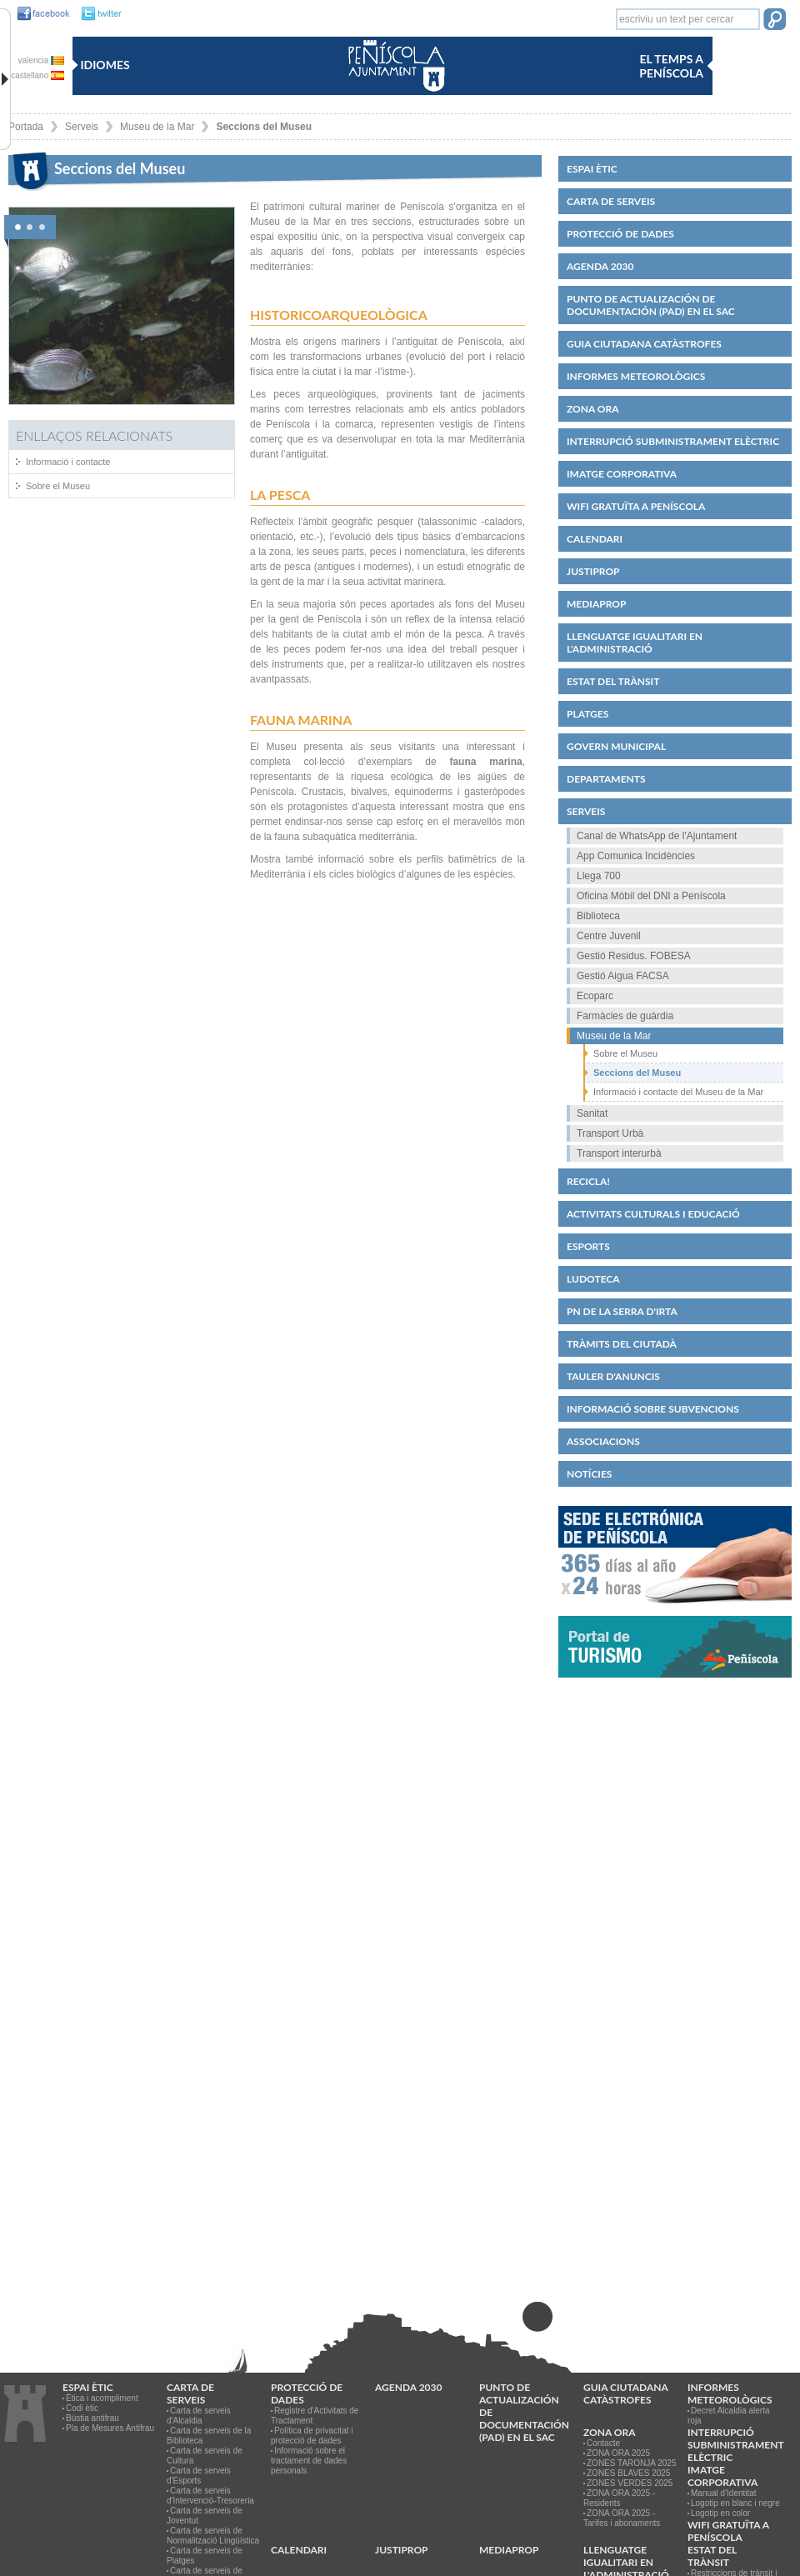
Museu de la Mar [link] (157, 127)
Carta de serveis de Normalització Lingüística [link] (213, 2535)
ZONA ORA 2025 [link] (618, 2453)
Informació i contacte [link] (68, 462)
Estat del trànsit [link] (613, 681)
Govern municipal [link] (616, 746)
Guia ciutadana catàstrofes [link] (644, 344)
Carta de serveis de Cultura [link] (204, 2455)
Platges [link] (587, 714)
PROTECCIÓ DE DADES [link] (620, 234)
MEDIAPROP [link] (596, 604)
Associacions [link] (603, 1441)
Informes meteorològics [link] (636, 376)
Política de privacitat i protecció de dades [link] (312, 2435)
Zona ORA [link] (593, 409)
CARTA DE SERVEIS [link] (611, 201)
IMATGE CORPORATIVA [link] (622, 474)
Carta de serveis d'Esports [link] (199, 2475)
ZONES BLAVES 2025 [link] (628, 2473)
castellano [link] (37, 75)
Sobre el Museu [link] (58, 486)
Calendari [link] (594, 539)
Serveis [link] (81, 127)
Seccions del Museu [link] (264, 127)
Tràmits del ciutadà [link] (622, 1344)
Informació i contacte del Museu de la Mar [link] (678, 1092)
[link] (39, 14)
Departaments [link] (606, 779)
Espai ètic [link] (592, 169)
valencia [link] (41, 60)
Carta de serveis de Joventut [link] (204, 2515)
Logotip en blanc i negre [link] (735, 2503)
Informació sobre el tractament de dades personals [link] (309, 2460)
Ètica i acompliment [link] (102, 2398)
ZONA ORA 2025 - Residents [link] (619, 2498)
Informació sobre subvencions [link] (653, 1409)
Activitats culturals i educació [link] (653, 1214)
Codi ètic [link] (82, 2408)
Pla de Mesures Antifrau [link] (110, 2428)
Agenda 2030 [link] (600, 266)
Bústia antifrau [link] (92, 2418)
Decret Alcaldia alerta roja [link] (729, 2415)
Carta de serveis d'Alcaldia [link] (199, 2415)
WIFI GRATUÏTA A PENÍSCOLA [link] (636, 506)
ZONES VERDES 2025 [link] (629, 2483)
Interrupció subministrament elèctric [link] (673, 441)
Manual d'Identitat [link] (724, 2493)
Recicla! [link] (588, 1181)
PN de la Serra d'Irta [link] (622, 1311)
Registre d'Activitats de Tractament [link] (314, 2415)
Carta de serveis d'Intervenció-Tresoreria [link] (210, 2495)
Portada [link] (25, 127)
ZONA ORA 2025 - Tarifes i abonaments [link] (621, 2518)
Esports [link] (588, 1246)
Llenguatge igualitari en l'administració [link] (634, 642)
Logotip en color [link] (720, 2513)
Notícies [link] (589, 1474)
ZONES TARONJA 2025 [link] (631, 2463)
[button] (774, 20)
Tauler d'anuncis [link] (613, 1376)
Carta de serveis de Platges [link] (204, 2555)
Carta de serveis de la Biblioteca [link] (209, 2435)
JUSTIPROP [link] (593, 571)
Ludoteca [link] (593, 1279)
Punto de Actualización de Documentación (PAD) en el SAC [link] (651, 305)
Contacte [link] (603, 2443)
